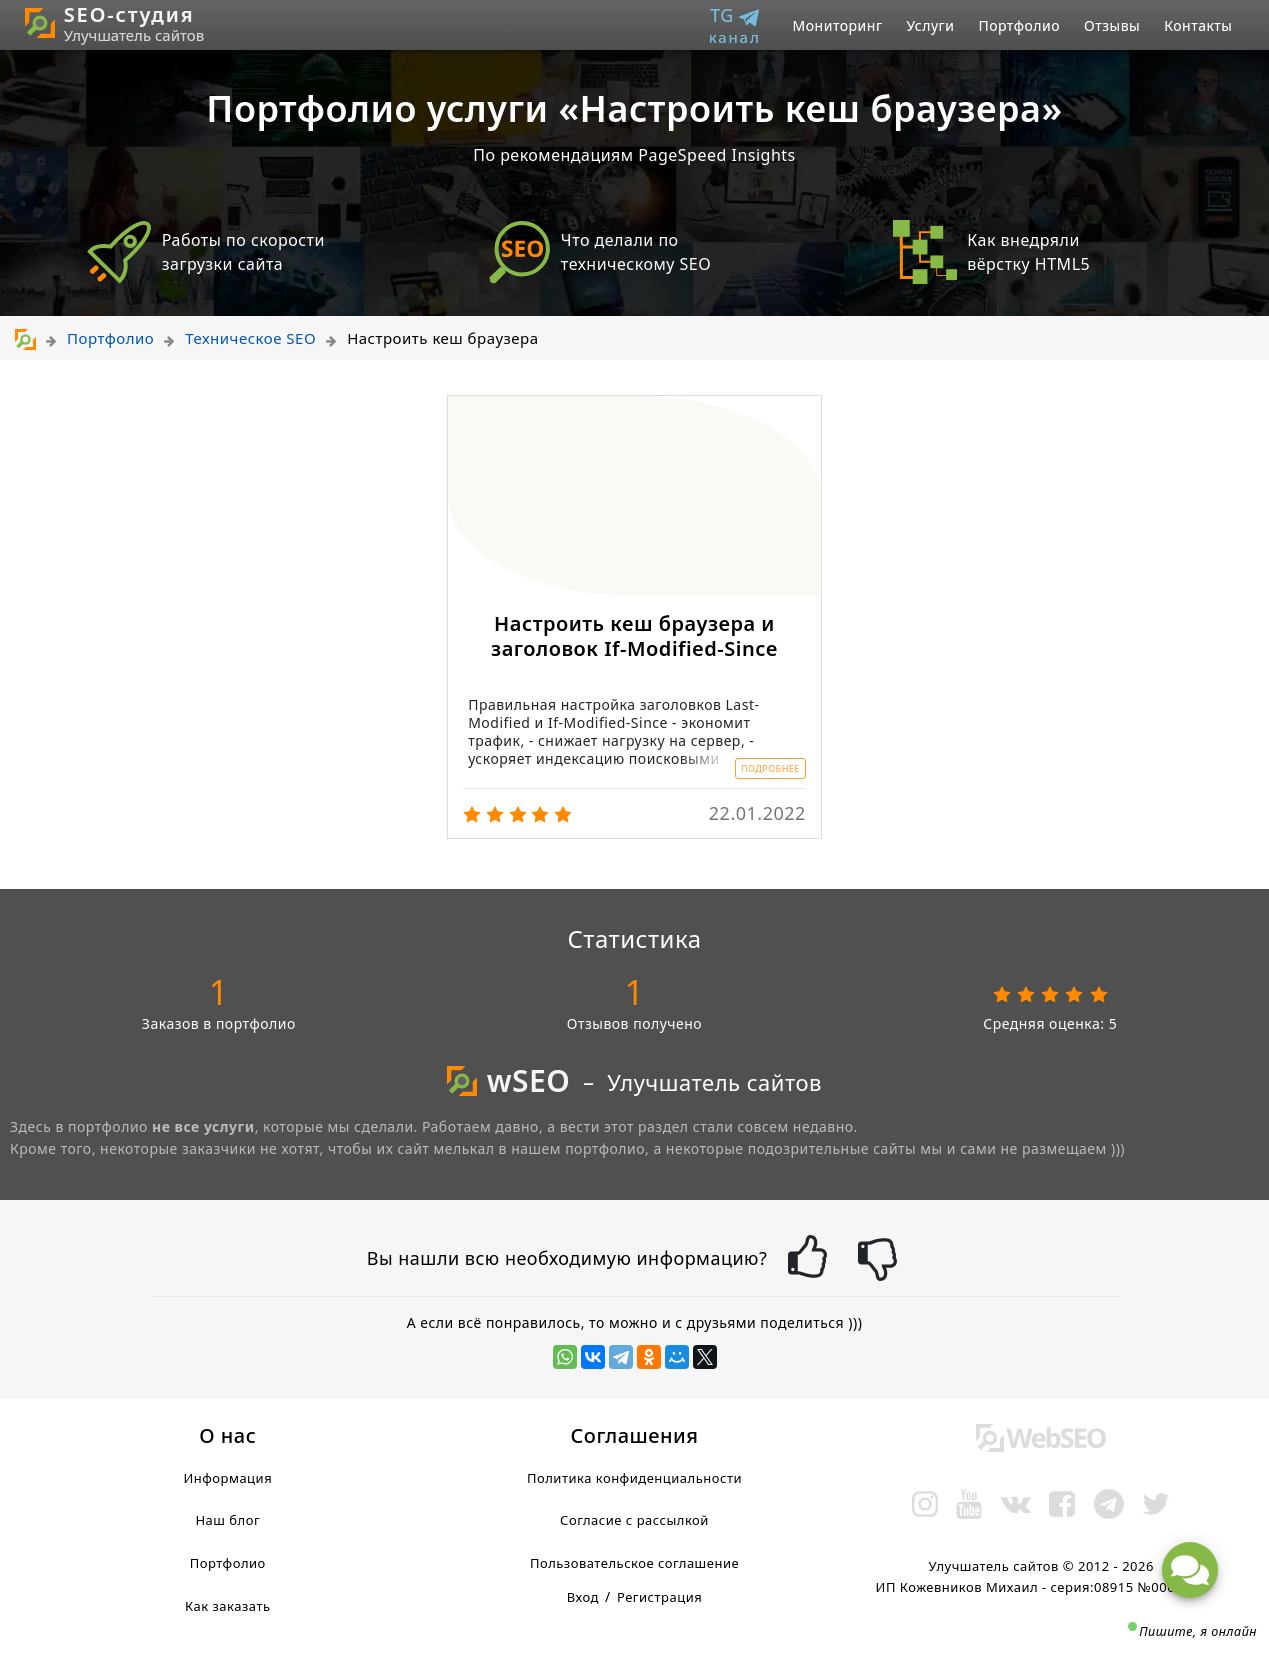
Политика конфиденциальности (634, 1478)
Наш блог (227, 1520)
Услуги (931, 25)
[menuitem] (743, 25)
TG (735, 25)
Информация (227, 1478)
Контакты (1198, 25)
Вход (583, 1597)
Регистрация (659, 1597)
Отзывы (1112, 25)
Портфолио (1019, 25)
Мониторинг (838, 25)
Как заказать (228, 1606)
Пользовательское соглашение (634, 1563)
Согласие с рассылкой (634, 1520)
